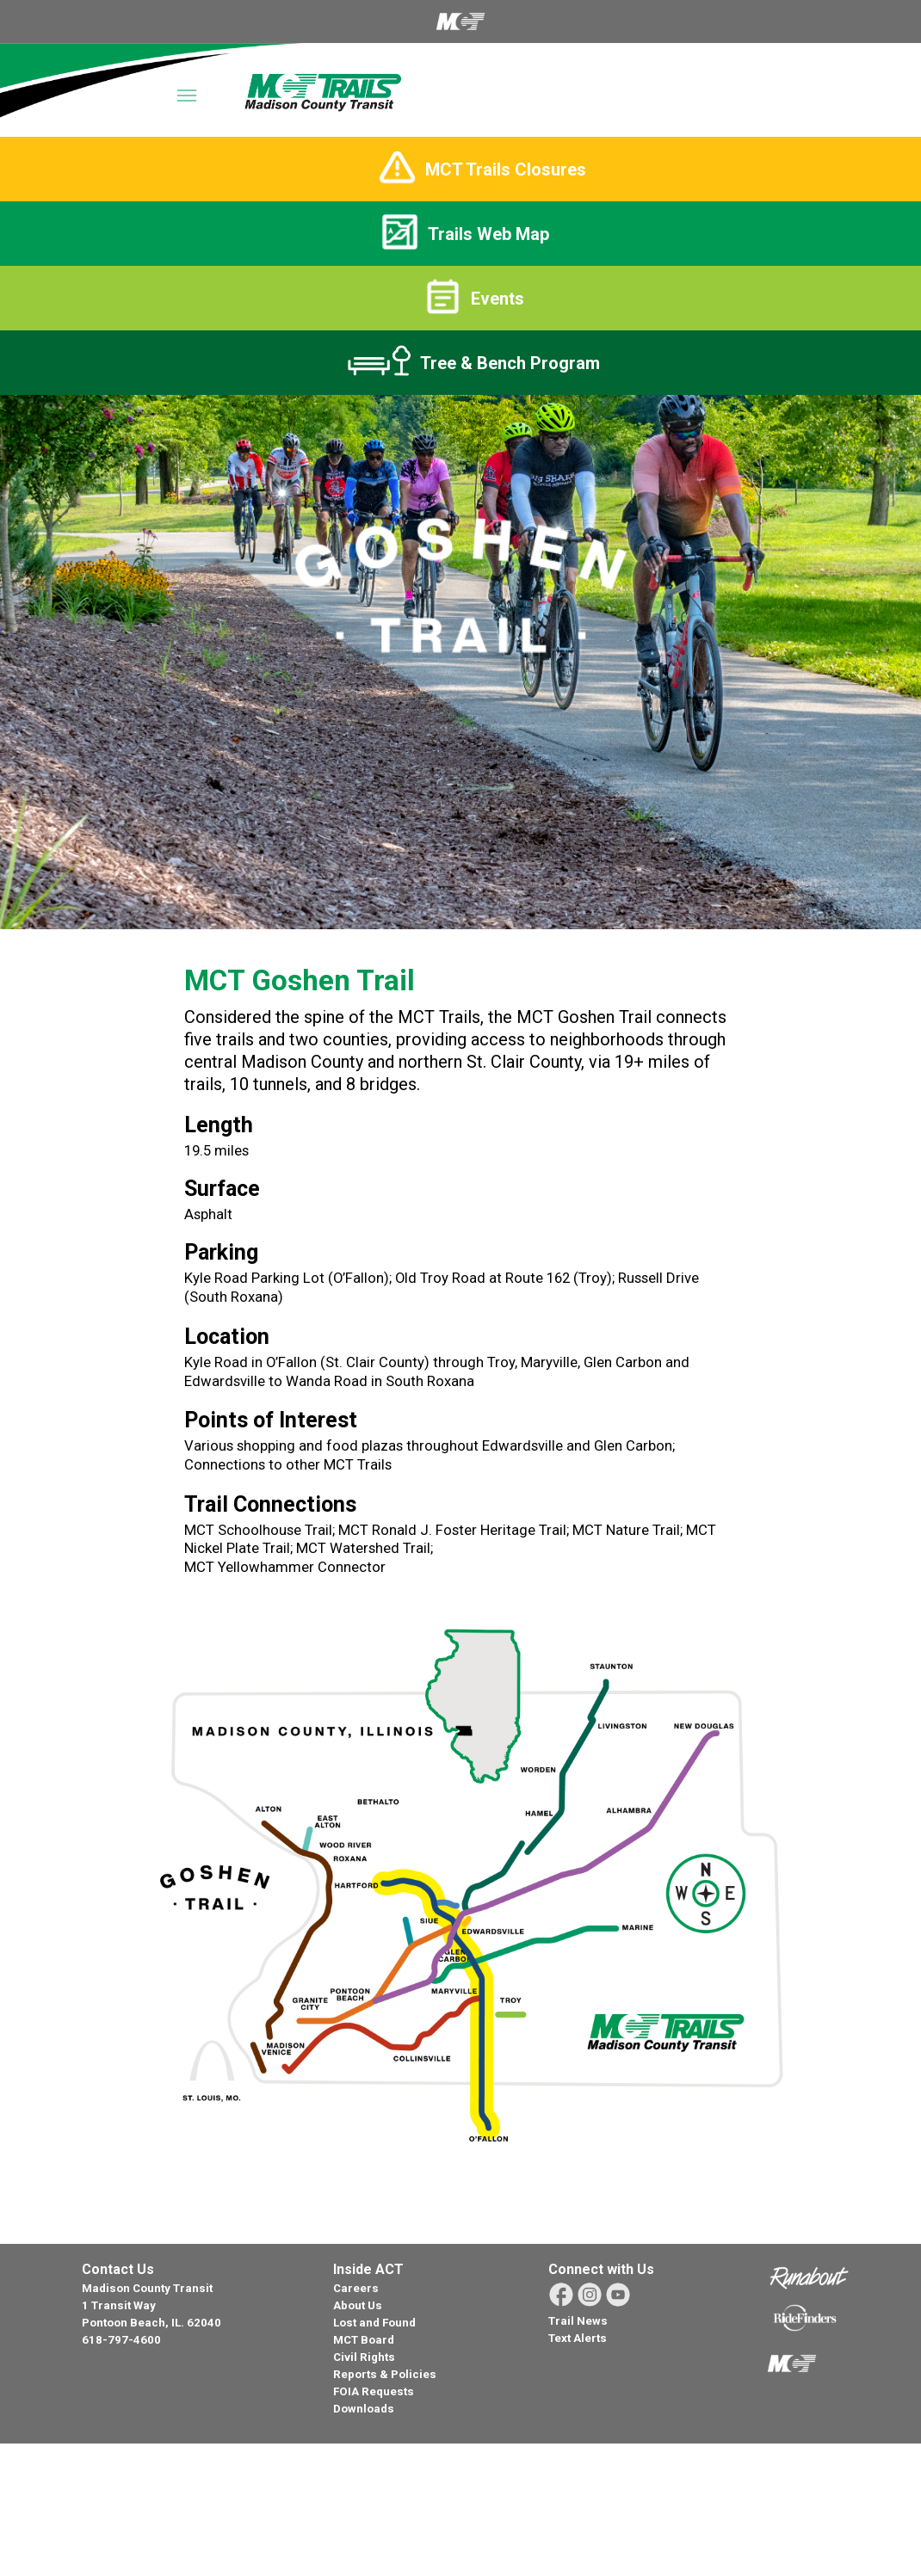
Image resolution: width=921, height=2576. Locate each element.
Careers (356, 2288)
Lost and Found (374, 2322)
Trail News (578, 2320)
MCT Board (363, 2339)
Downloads (363, 2408)
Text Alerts (577, 2338)
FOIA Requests (373, 2391)
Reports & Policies (384, 2374)
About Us (357, 2305)
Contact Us (118, 2269)
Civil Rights (364, 2357)
